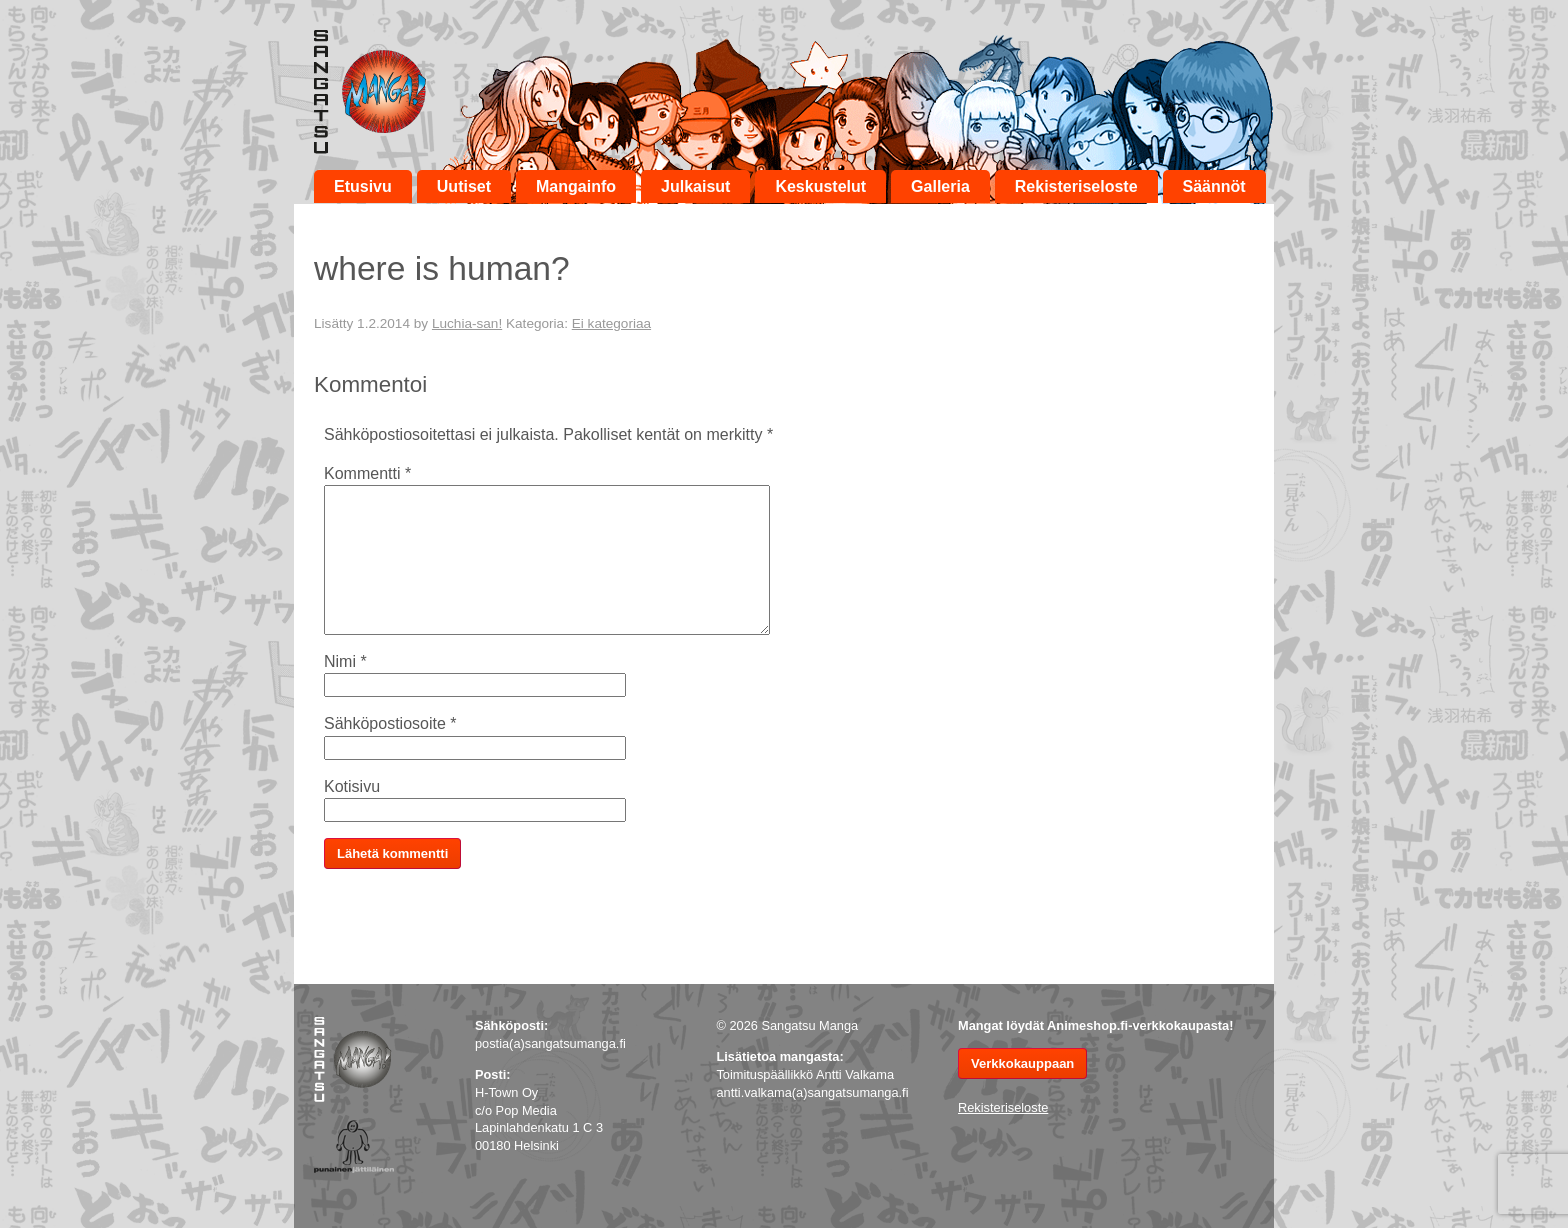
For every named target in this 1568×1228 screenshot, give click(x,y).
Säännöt (1214, 186)
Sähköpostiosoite (390, 723)
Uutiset (464, 186)
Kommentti (367, 473)
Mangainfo (576, 186)
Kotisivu (352, 786)
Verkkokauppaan (1022, 1063)
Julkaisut (695, 186)
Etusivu (363, 186)
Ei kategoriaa (611, 323)
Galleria (940, 186)
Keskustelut (820, 186)
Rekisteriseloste (1076, 186)
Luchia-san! (467, 323)
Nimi (345, 661)
